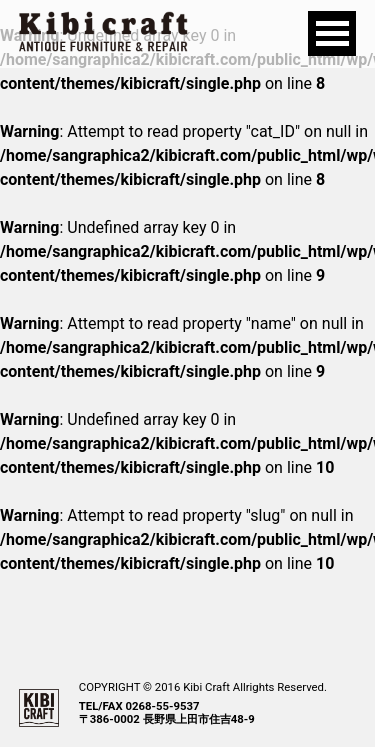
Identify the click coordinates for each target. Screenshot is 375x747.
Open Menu (332, 33)
